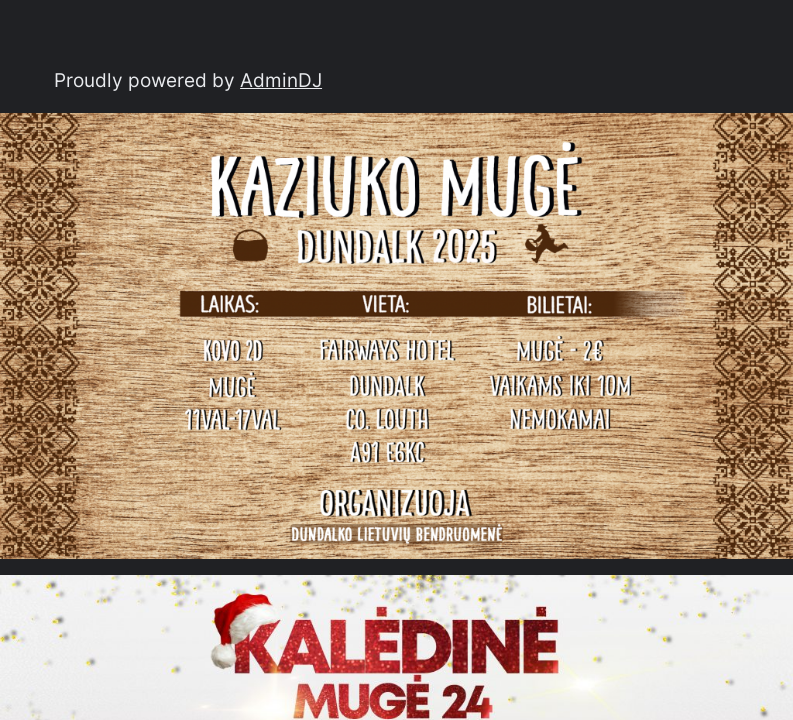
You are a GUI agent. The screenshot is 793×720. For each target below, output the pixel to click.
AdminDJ (281, 80)
